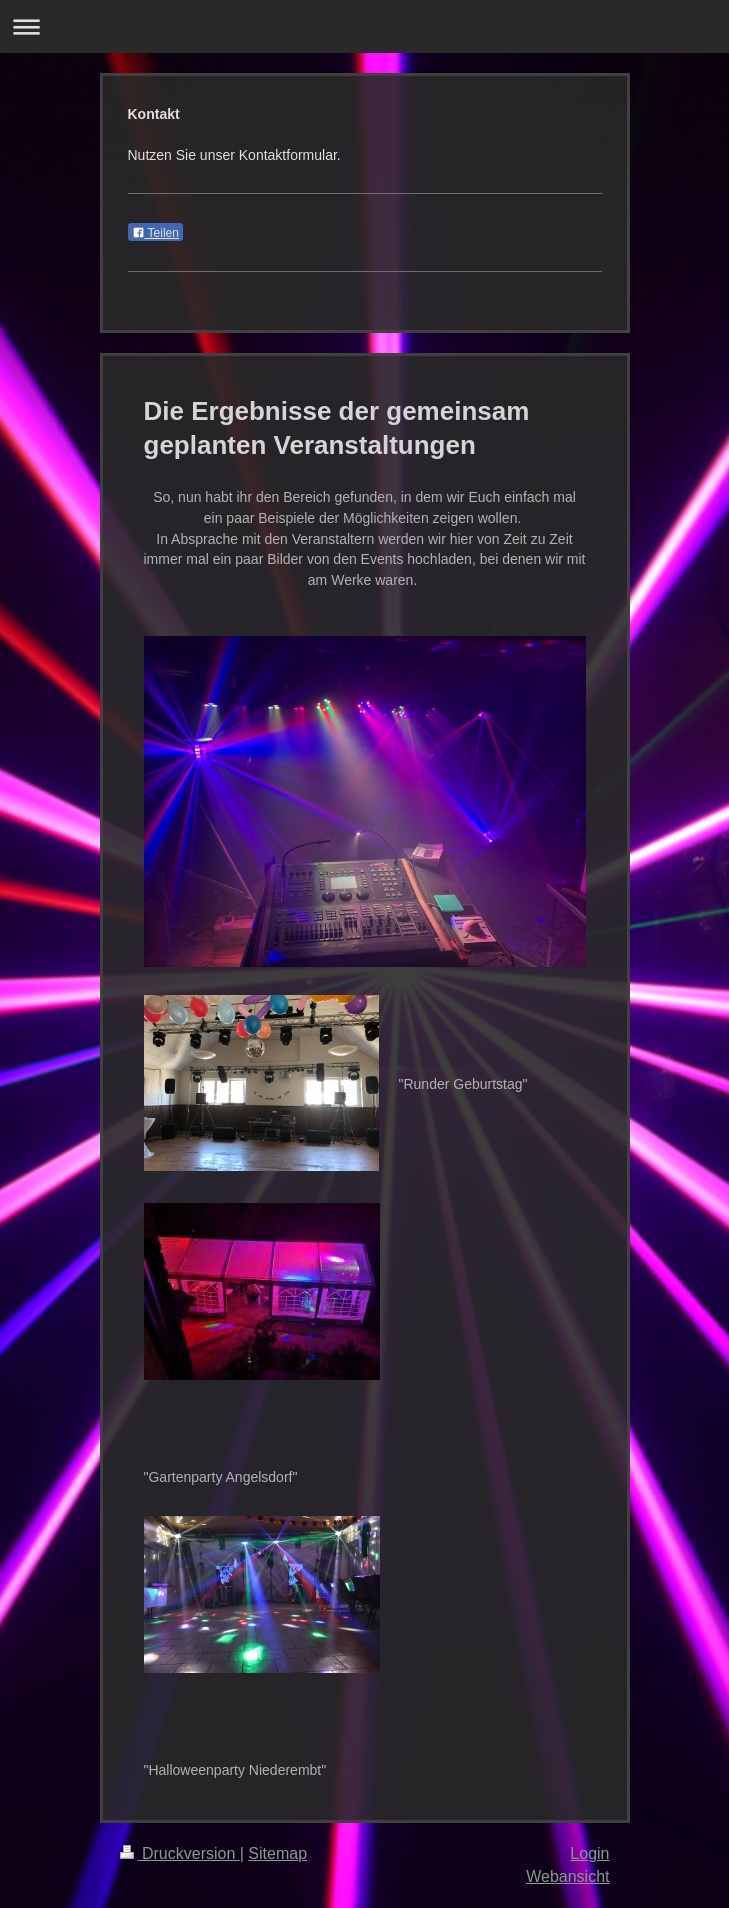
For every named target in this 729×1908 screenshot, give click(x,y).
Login (589, 1853)
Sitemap (277, 1853)
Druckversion (180, 1853)
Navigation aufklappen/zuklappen (364, 26)
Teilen (155, 233)
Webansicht (567, 1876)
